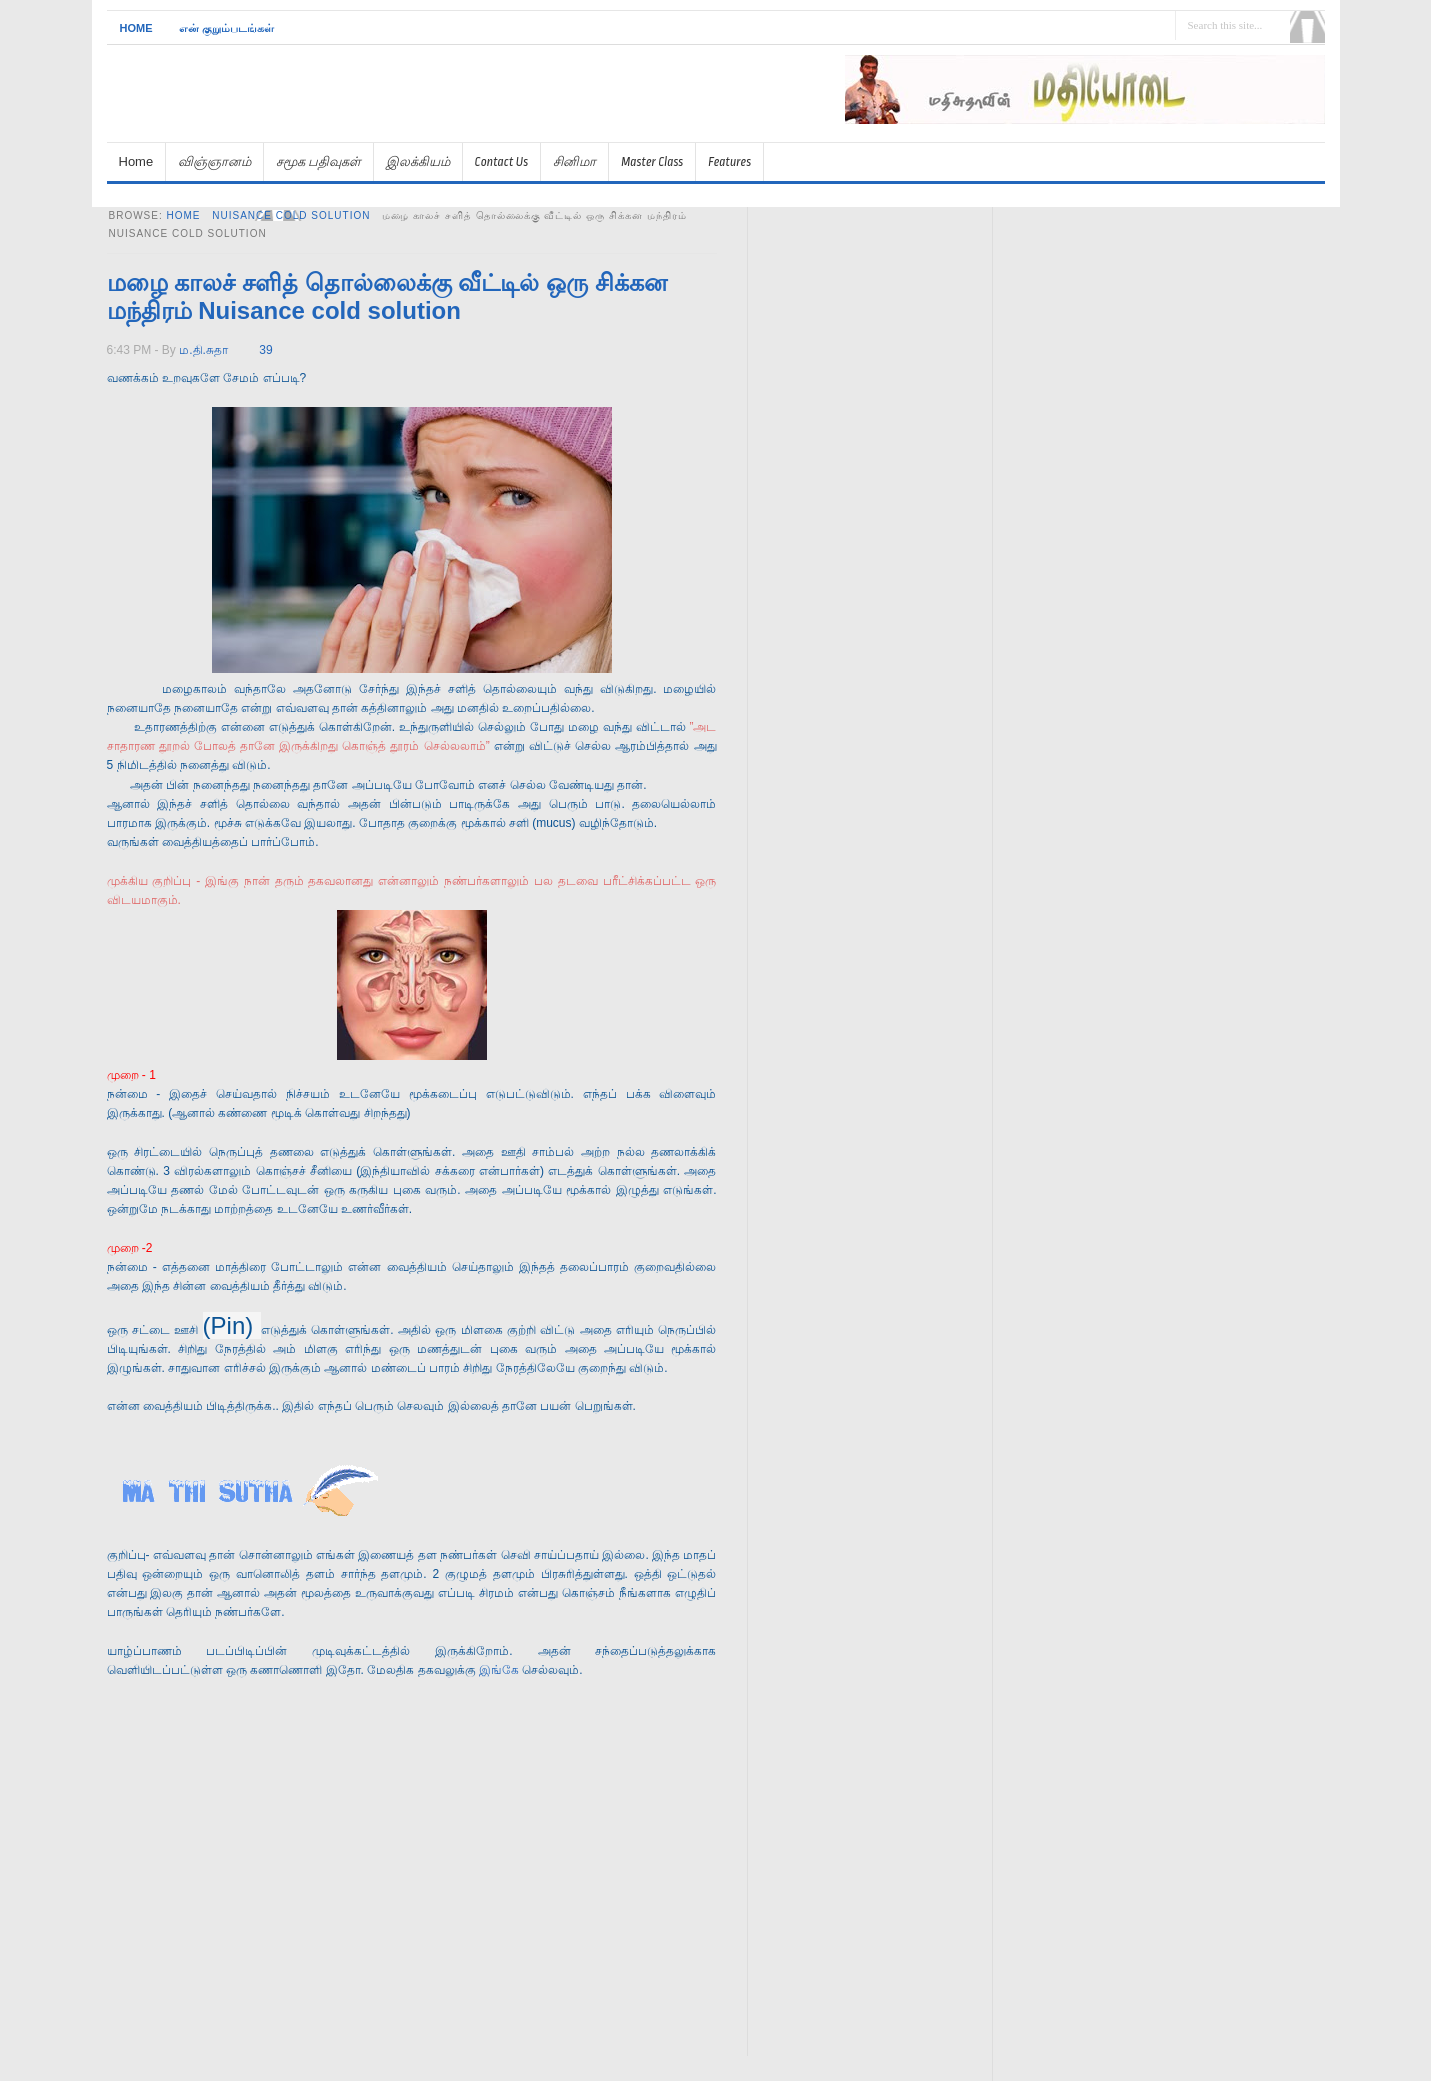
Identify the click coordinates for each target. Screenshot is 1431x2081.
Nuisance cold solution (291, 215)
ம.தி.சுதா (203, 350)
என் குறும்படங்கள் (226, 28)
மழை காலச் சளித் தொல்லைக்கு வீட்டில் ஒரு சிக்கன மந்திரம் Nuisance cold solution (387, 296)
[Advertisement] (1091, 132)
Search (1307, 27)
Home (136, 28)
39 (265, 350)
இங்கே (500, 1670)
